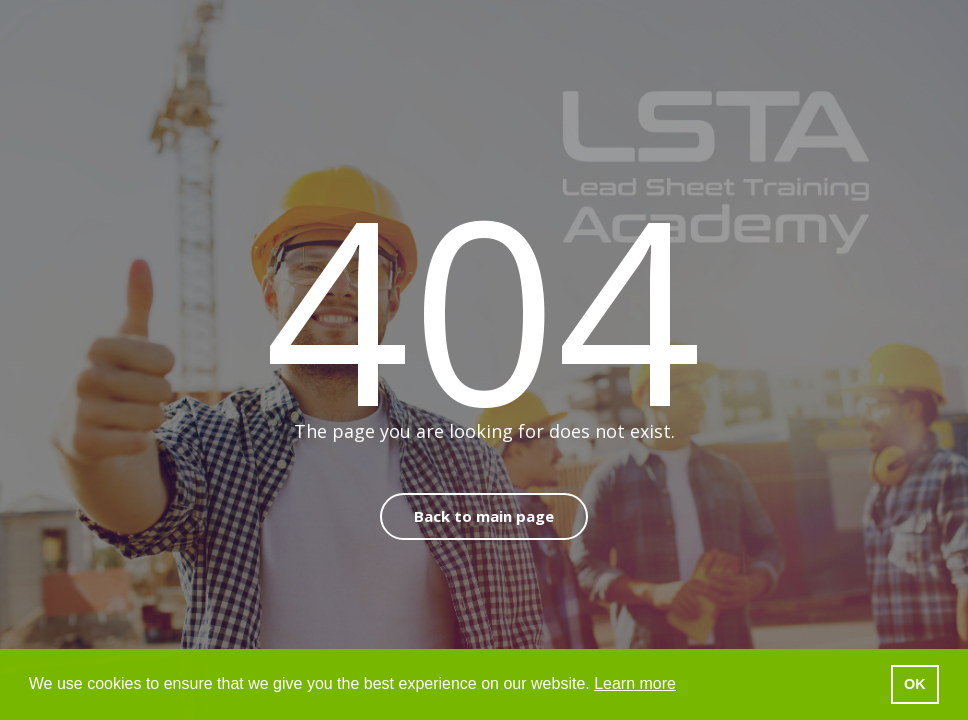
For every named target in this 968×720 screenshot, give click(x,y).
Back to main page (484, 516)
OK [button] (915, 684)
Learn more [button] (635, 683)
